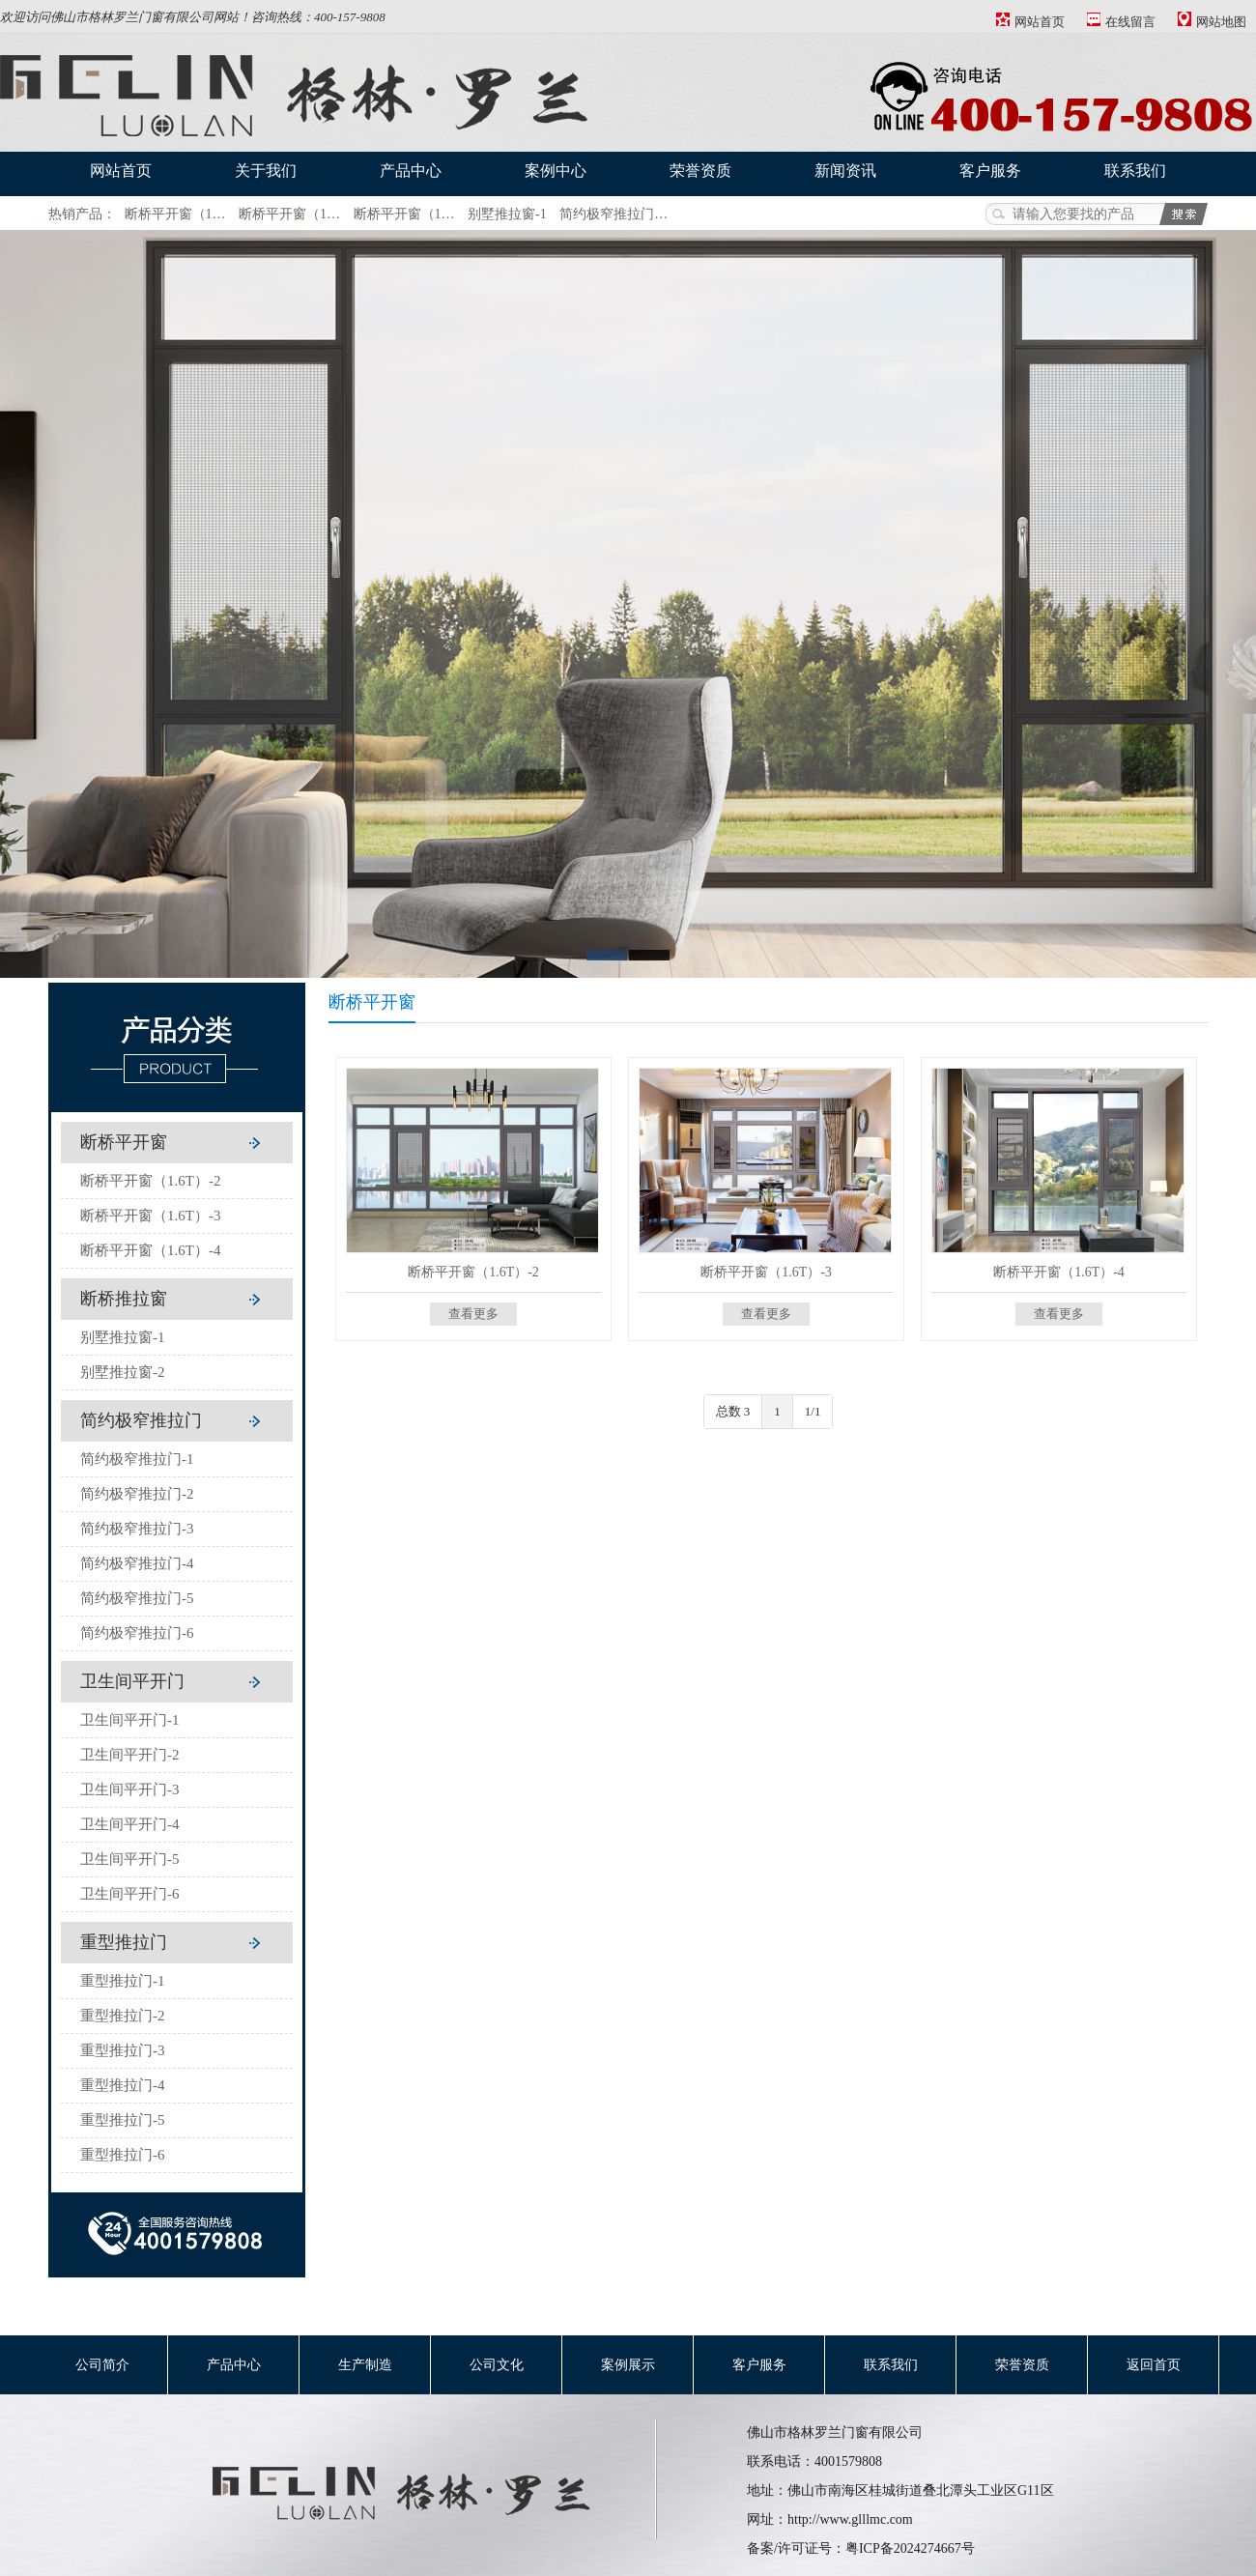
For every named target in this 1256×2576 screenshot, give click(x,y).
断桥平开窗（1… (175, 214)
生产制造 (365, 2365)
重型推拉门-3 (122, 2050)
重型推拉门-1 (122, 1981)
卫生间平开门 (132, 1681)
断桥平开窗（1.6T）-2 (150, 1180)
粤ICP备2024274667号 (910, 2548)
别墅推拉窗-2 (122, 1372)
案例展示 (628, 2365)
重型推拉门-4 (122, 2085)
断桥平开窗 (123, 1142)
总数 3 (733, 1411)
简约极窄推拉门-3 (137, 1528)
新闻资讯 (845, 170)
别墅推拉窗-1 (507, 214)
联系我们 (1135, 170)
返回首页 (1154, 2365)
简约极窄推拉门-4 (137, 1563)
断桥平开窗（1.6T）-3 (150, 1215)
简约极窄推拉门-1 (137, 1459)
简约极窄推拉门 (141, 1420)
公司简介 (102, 2365)
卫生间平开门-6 (130, 1894)
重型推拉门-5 (122, 2120)
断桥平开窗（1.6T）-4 (150, 1250)
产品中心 (411, 170)
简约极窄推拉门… (613, 214)
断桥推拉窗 (123, 1298)
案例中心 (555, 170)
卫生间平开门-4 (130, 1824)
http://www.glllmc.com (850, 2519)
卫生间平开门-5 (130, 1859)
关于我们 (266, 170)
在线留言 (1121, 21)
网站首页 (1030, 21)
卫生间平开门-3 (130, 1789)
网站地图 (1212, 21)
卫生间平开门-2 (130, 1754)
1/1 (813, 1411)
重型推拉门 (123, 1942)
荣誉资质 (700, 170)
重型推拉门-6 (122, 2154)
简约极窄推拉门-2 (137, 1494)
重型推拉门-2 (122, 2015)
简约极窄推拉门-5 (137, 1598)
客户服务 (990, 170)
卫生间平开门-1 (130, 1720)
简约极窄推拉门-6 (137, 1633)
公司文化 (497, 2365)
